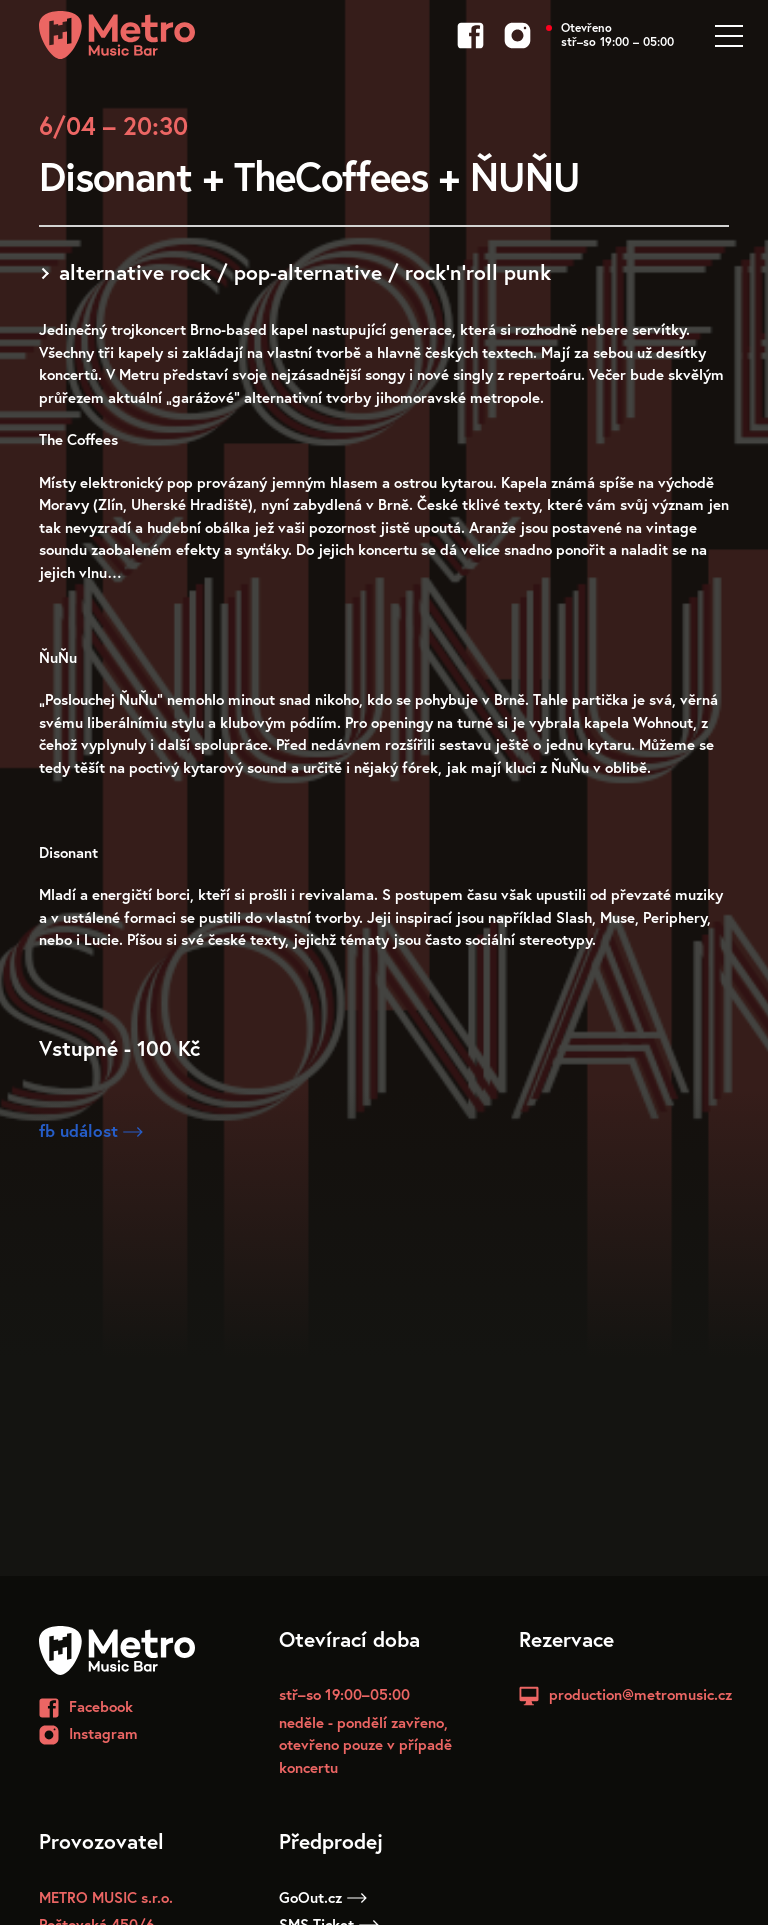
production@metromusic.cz (640, 1694)
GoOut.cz (323, 1897)
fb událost (91, 1130)
